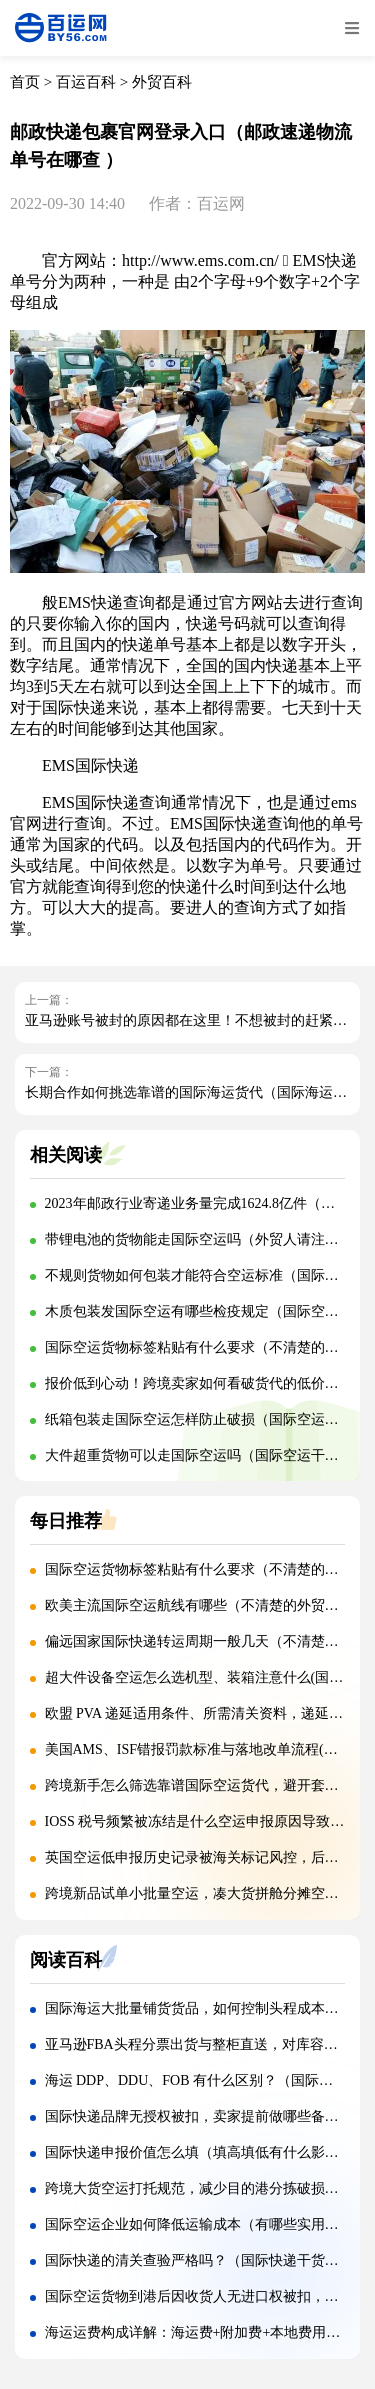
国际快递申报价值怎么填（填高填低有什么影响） (199, 2152)
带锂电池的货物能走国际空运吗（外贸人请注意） (199, 1239)
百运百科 (86, 82)
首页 (25, 82)
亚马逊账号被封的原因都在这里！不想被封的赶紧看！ (193, 1020)
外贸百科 (162, 82)
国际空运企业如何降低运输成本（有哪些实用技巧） (206, 2224)
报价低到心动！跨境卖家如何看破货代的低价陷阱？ (206, 1383)
